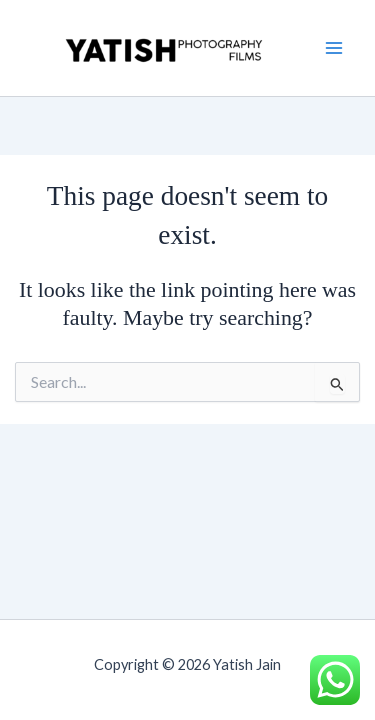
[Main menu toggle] (334, 48)
